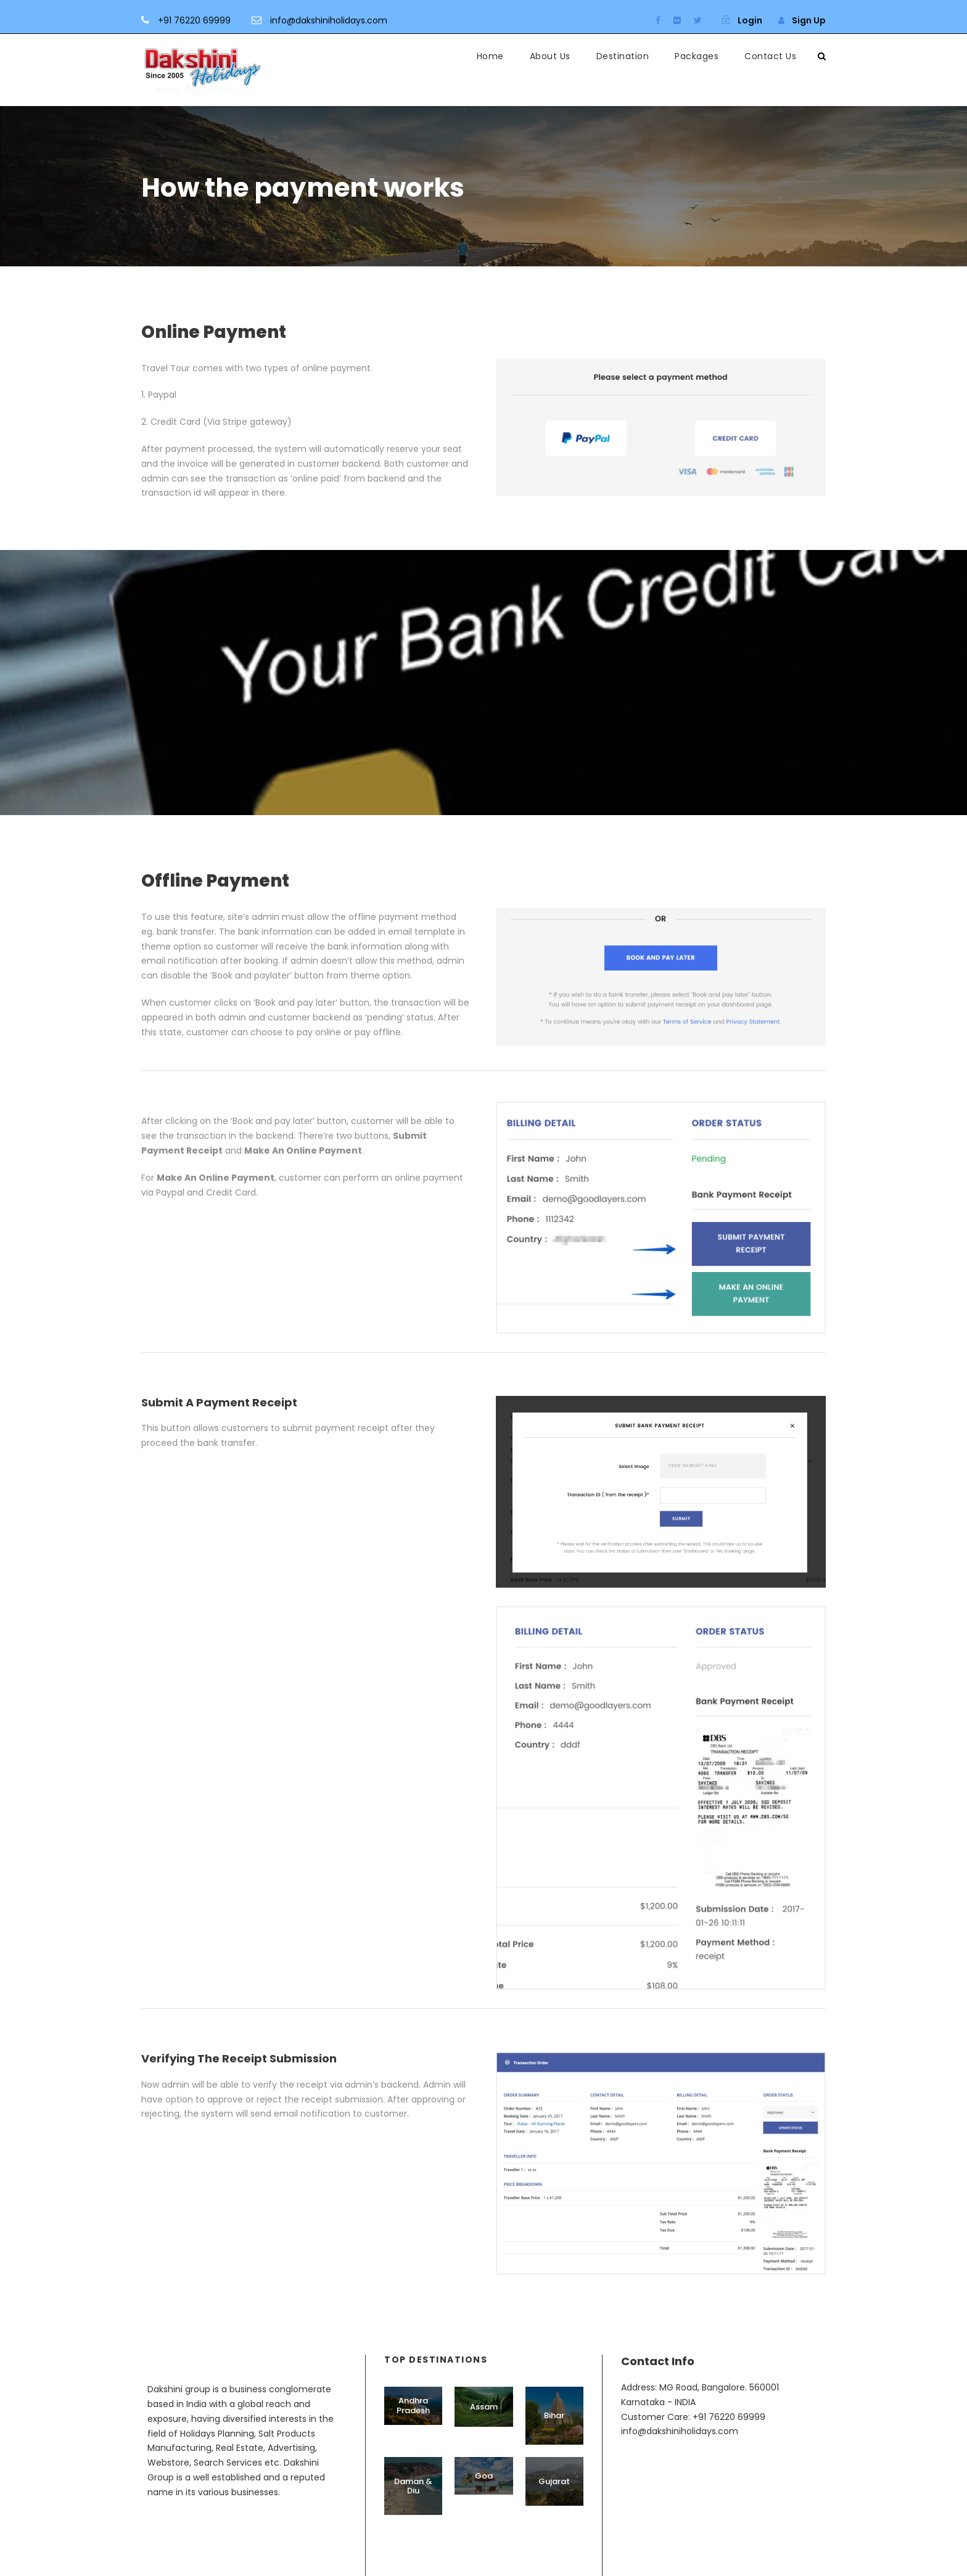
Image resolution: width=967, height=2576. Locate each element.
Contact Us (770, 56)
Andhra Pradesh (413, 2405)
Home (490, 56)
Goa (484, 2476)
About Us (550, 56)
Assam (484, 2407)
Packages (696, 56)
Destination (622, 56)
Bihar (554, 2415)
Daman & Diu (413, 2486)
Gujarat (554, 2481)
